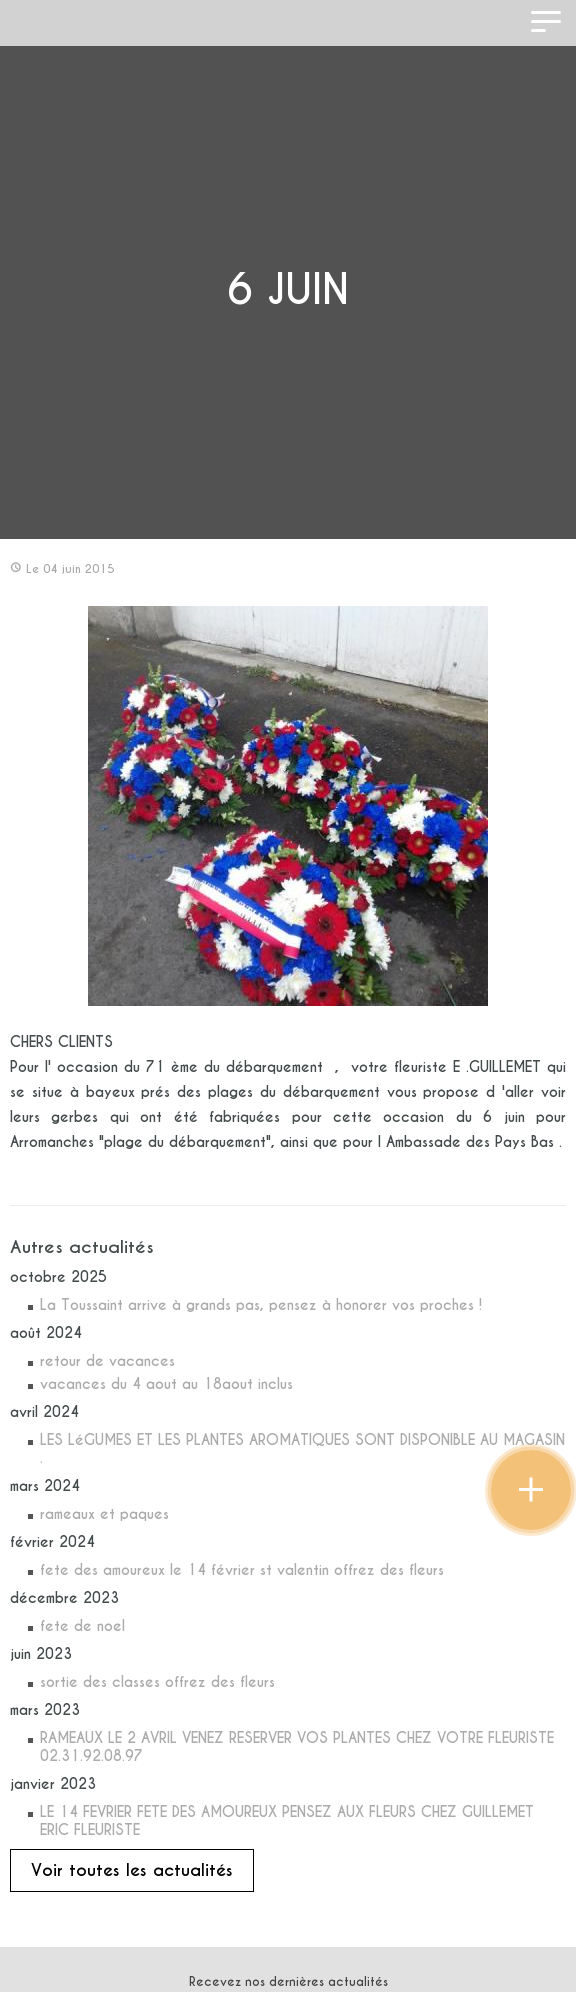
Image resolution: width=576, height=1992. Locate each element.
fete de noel (82, 1626)
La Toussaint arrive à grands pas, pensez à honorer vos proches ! (261, 1305)
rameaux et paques (104, 1514)
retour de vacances (107, 1361)
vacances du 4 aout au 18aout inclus (166, 1384)
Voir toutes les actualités (132, 1870)
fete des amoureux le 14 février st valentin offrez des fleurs (242, 1570)
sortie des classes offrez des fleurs (157, 1682)
